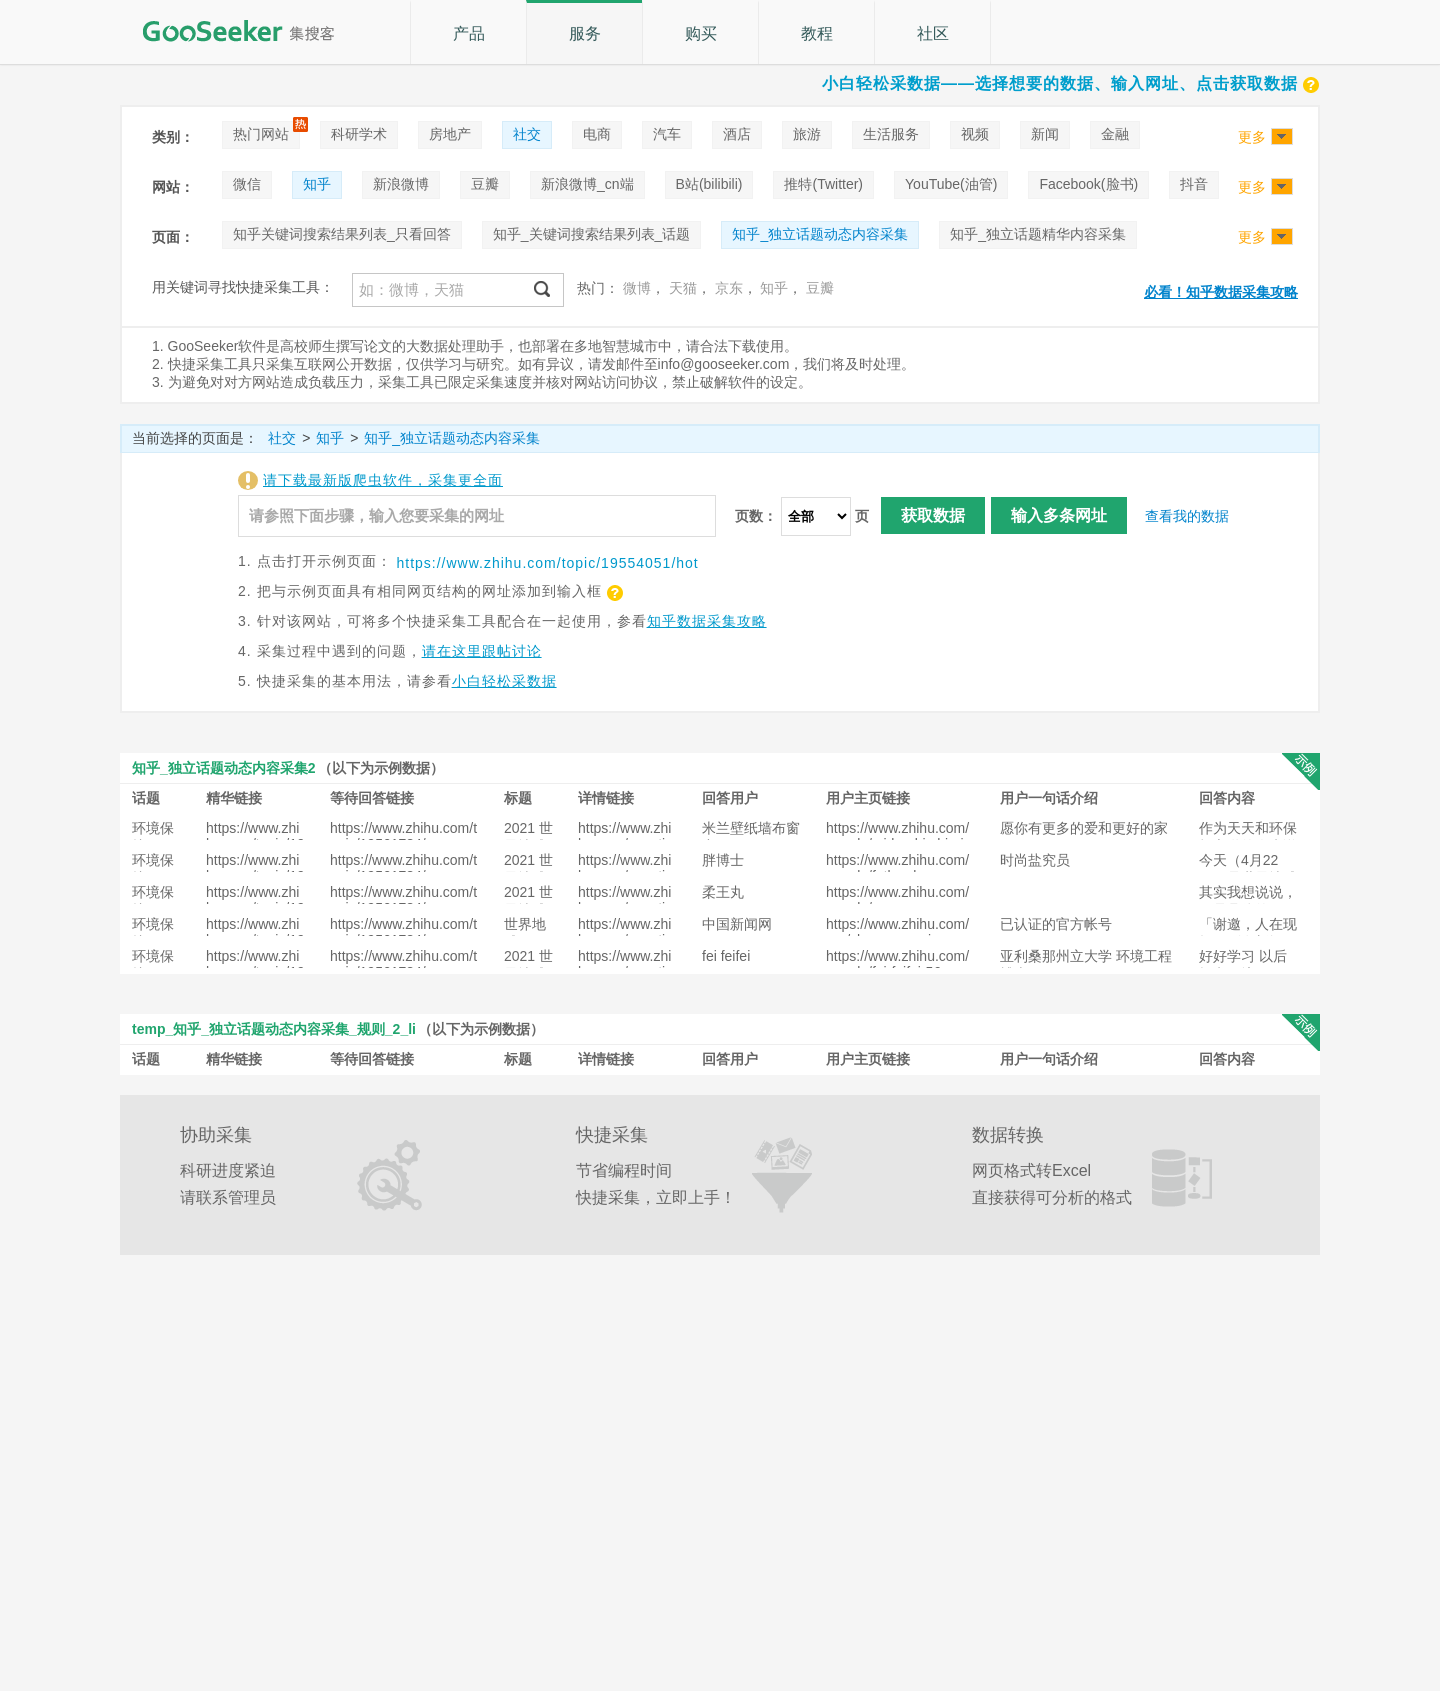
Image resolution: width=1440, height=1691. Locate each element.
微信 (247, 184)
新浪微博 (401, 184)
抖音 (1194, 184)
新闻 (1045, 134)
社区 (933, 33)
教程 (817, 33)
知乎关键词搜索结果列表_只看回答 (342, 234)
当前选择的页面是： (195, 438)
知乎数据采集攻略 (707, 621)
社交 (527, 134)
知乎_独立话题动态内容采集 (820, 234)
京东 (729, 288)
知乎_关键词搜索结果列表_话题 (592, 234)
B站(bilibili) (709, 184)
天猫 (683, 288)
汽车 (667, 134)
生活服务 (891, 134)
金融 (1115, 134)
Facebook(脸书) (1088, 184)
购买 (701, 33)
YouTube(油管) (951, 184)
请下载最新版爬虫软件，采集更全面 (383, 480)
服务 (585, 33)
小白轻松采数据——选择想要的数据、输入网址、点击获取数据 (1071, 83)
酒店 (737, 134)
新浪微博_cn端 (587, 184)
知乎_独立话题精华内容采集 (1038, 234)
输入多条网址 (1059, 515)
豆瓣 (485, 184)
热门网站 (261, 134)
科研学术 (359, 134)
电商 (597, 134)
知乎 (317, 184)
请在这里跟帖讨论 (482, 651)
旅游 (807, 134)
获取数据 (933, 515)
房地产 (450, 134)
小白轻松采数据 (504, 681)
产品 (469, 33)
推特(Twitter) (823, 184)
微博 (637, 288)
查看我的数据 (1187, 516)
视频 (975, 134)
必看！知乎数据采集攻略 (1221, 292)
